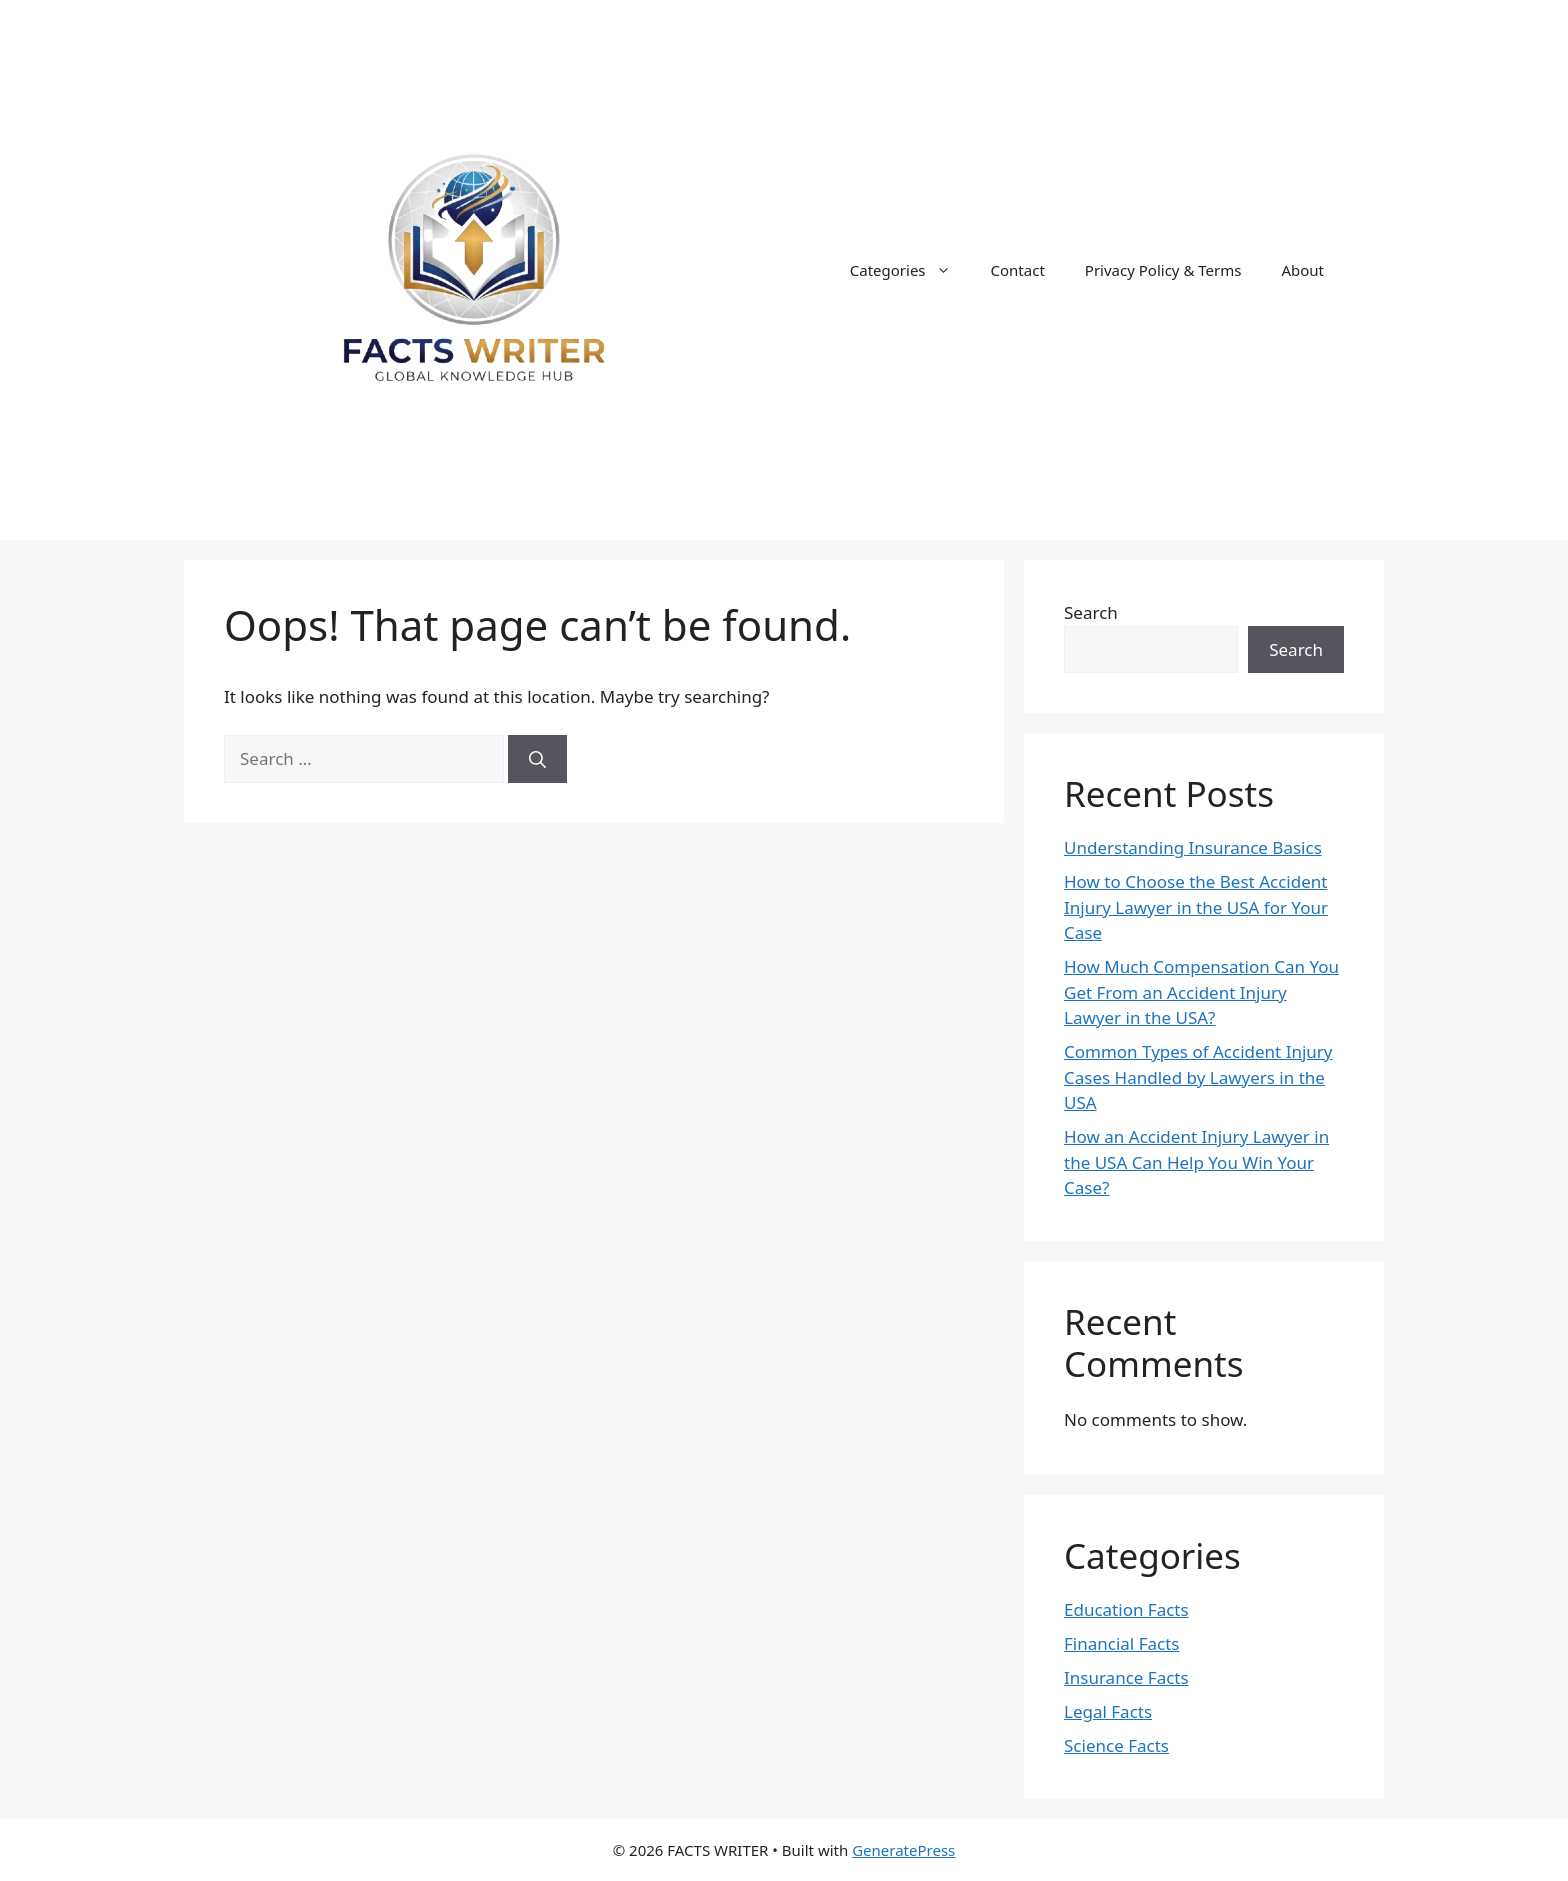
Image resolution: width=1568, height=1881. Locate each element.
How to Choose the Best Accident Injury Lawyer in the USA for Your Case (1196, 907)
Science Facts (1116, 1745)
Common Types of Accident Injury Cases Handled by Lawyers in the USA (1198, 1077)
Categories (910, 270)
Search (1091, 612)
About (1302, 270)
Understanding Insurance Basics (1193, 847)
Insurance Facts (1126, 1677)
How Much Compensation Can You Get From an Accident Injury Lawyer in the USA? (1201, 992)
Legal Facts (1108, 1711)
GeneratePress (903, 1850)
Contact (1018, 270)
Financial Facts (1121, 1643)
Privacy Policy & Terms (1163, 270)
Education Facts (1126, 1609)
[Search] (537, 759)
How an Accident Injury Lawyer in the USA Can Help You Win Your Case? (1196, 1162)
